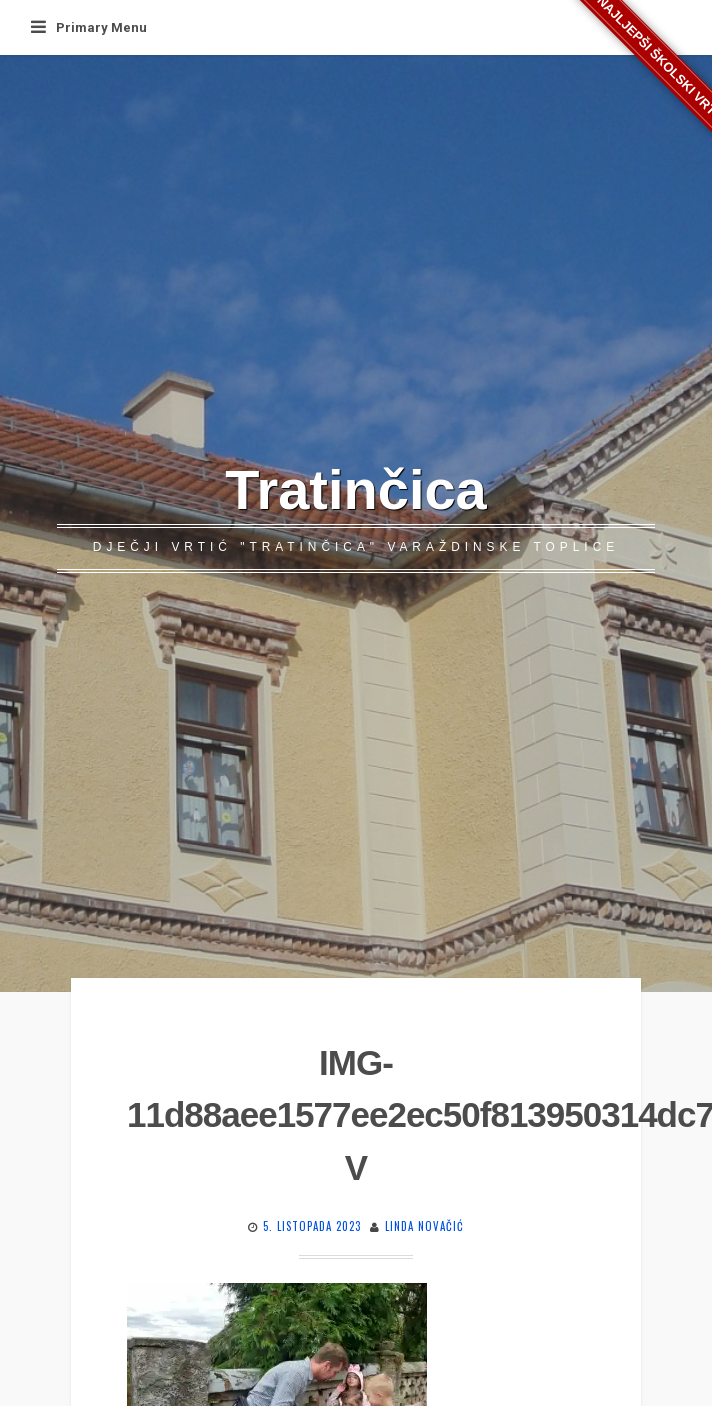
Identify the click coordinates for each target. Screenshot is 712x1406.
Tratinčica (355, 489)
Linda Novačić (424, 1226)
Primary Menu (89, 27)
